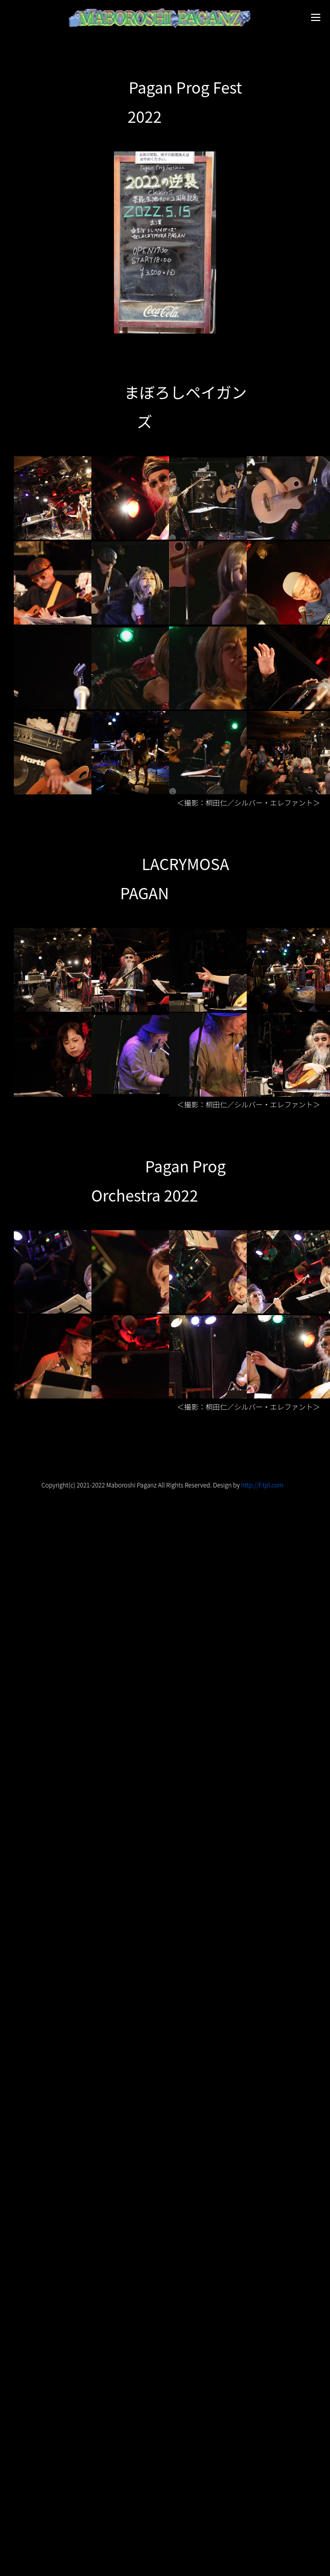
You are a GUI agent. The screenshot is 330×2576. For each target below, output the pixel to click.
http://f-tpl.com (262, 1484)
